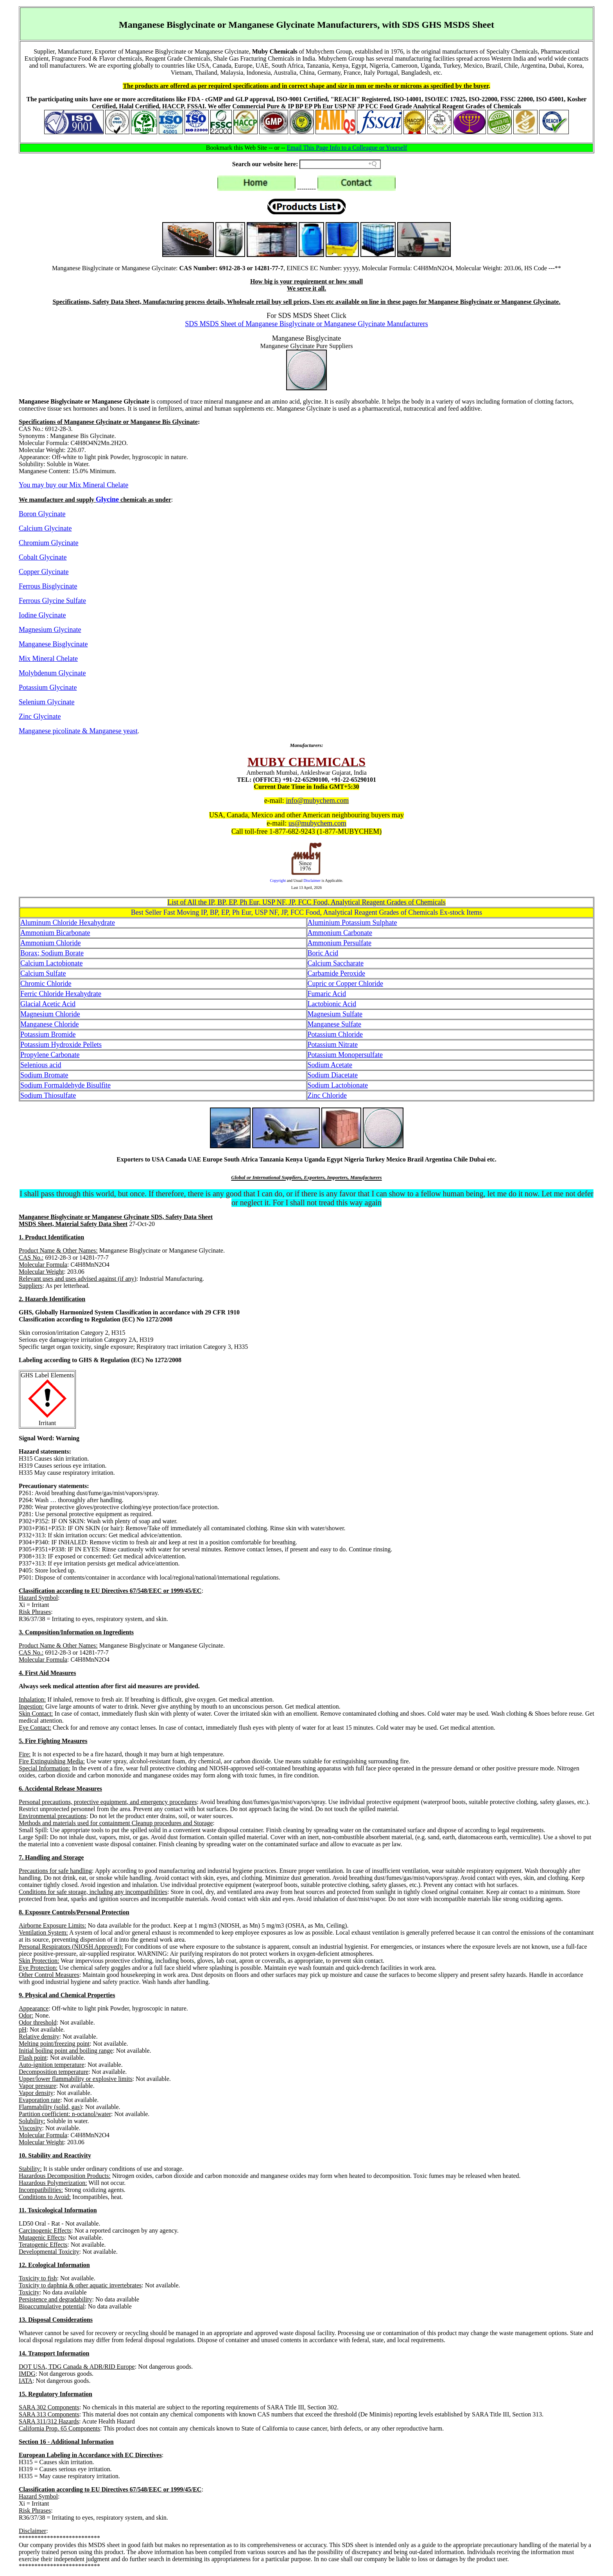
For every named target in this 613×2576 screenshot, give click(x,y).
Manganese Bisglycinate (53, 644)
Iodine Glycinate (42, 615)
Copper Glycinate (43, 572)
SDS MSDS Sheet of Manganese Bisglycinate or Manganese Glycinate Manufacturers (306, 324)
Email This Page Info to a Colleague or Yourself (347, 147)
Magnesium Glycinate (50, 630)
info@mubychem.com (317, 800)
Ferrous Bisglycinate (48, 586)
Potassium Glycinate (48, 687)
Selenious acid (40, 1065)
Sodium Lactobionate (338, 1085)
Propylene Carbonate (49, 1055)
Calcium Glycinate (45, 528)
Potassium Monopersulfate (345, 1055)
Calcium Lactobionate (51, 963)
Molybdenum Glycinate (52, 673)
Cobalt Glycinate (42, 557)
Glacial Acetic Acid (47, 1004)
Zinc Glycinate (40, 716)
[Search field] (340, 164)
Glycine (107, 499)
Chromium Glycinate (48, 543)
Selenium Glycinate (46, 702)
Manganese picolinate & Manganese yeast (78, 731)
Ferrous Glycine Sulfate (52, 601)
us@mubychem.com (317, 823)
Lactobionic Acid (332, 1004)
